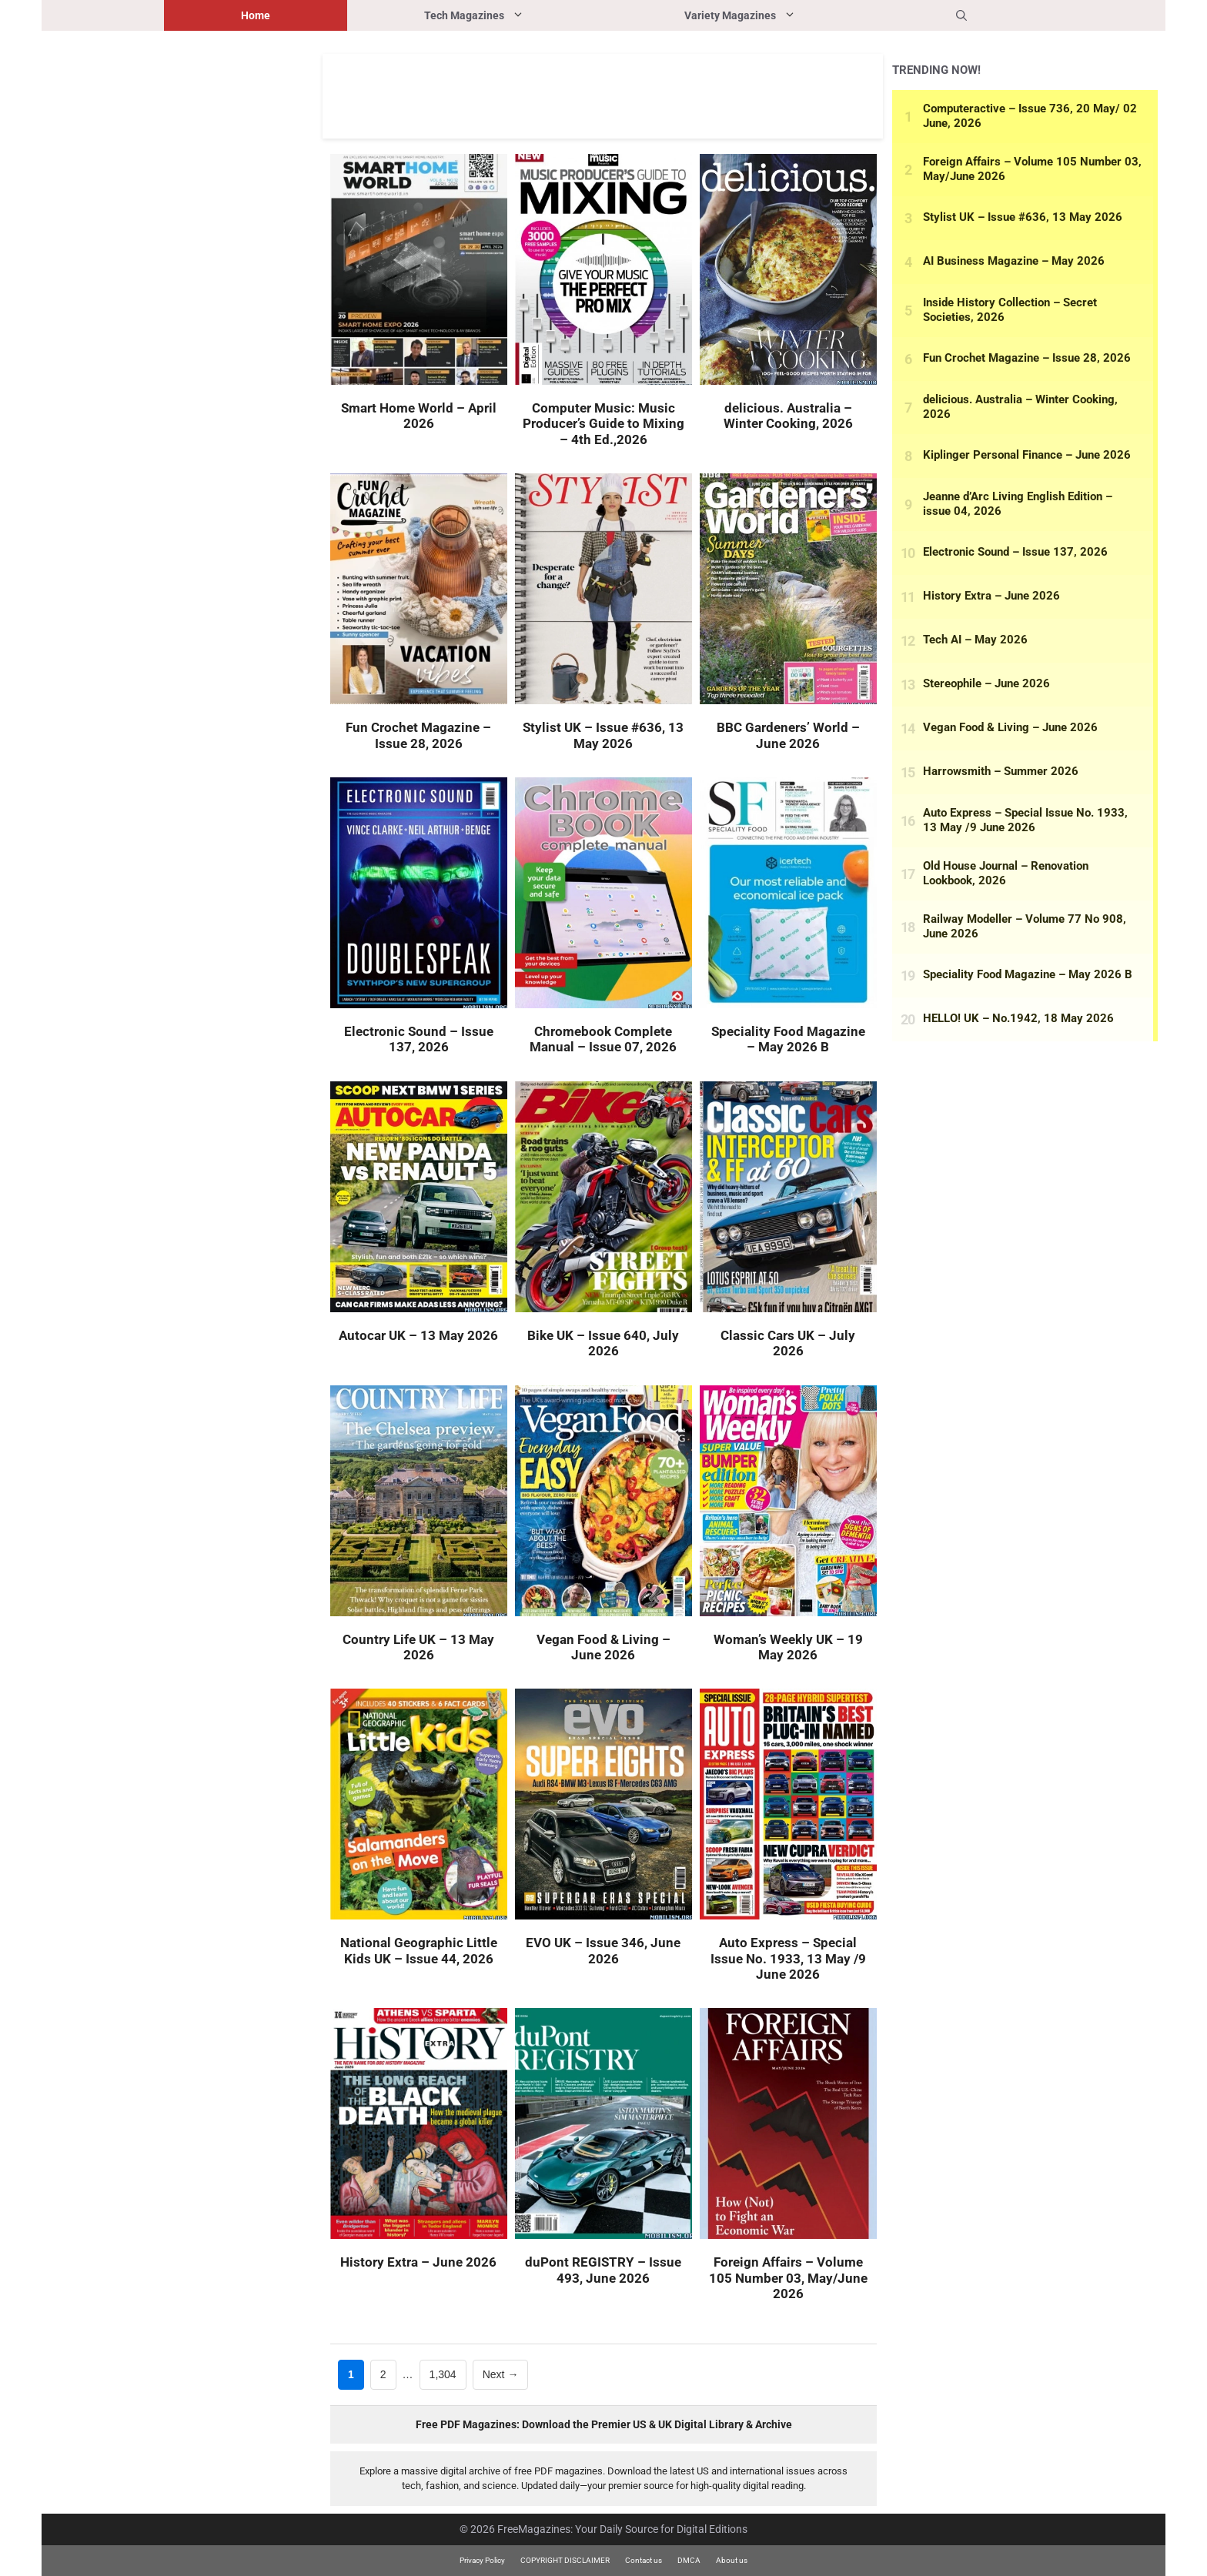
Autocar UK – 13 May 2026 (418, 1335)
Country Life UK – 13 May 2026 (418, 1647)
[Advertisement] (603, 96)
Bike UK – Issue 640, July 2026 (603, 1343)
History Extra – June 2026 (418, 2262)
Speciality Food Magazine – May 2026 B (788, 1039)
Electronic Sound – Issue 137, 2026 (418, 1039)
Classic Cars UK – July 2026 (788, 1343)
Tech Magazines (515, 15)
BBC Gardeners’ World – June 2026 (788, 735)
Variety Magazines (781, 15)
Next (501, 2375)
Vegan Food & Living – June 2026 (603, 1647)
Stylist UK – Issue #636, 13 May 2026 (603, 735)
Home (255, 15)
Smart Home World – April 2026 (419, 415)
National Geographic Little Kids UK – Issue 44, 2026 (418, 1950)
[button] (961, 15)
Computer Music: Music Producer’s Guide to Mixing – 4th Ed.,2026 (603, 423)
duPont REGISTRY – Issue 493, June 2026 (603, 2269)
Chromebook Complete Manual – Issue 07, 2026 (603, 1039)
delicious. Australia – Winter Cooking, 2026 (788, 415)
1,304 (442, 2373)
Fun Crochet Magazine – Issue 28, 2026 (418, 735)
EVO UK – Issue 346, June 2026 (603, 1950)
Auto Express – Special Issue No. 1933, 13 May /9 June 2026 (788, 1958)
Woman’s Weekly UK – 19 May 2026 (788, 1647)
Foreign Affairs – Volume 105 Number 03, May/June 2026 (788, 2277)
